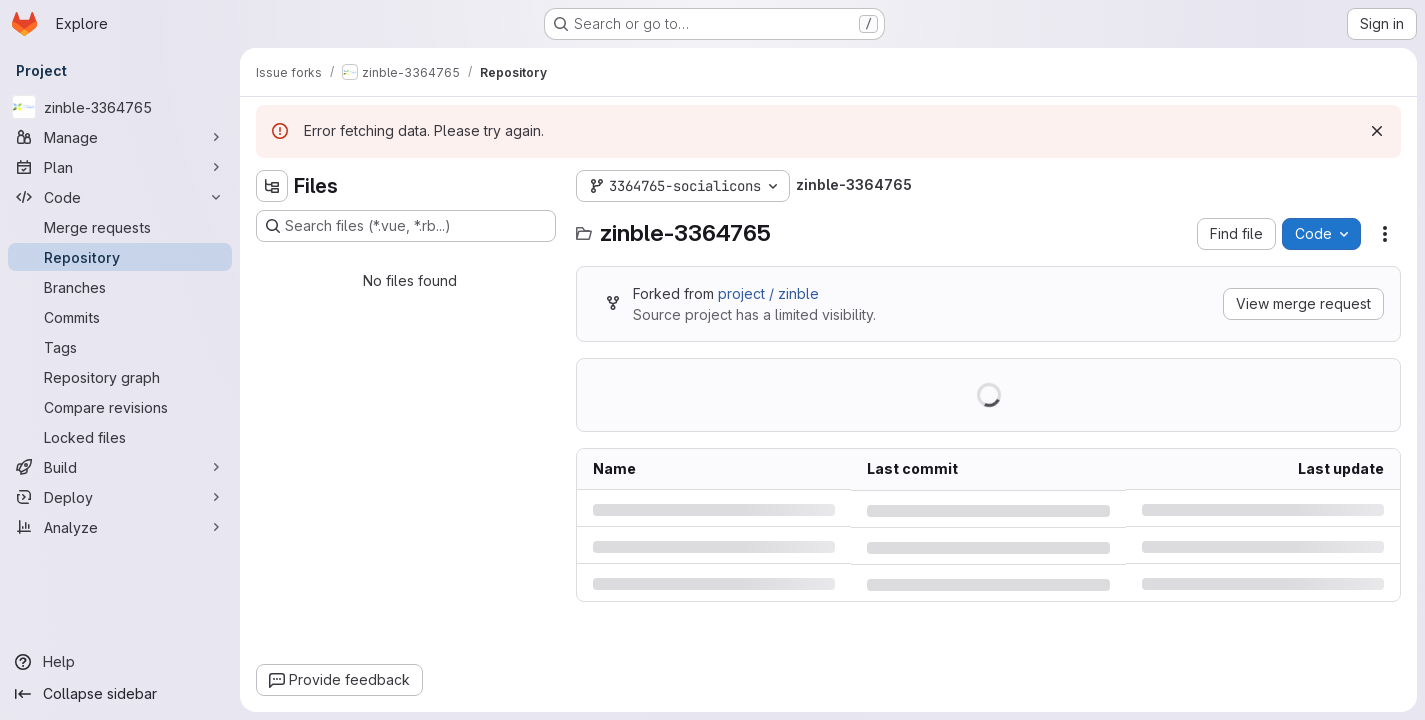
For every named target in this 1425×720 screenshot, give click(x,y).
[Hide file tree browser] (272, 186)
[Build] (120, 467)
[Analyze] (120, 527)
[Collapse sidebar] (120, 694)
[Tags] (120, 347)
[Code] (120, 197)
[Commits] (120, 317)
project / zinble (768, 293)
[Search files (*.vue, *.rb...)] (406, 226)
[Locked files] (120, 437)
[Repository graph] (120, 377)
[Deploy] (120, 497)
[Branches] (120, 287)
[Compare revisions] (120, 407)
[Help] (120, 662)
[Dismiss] (1377, 131)
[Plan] (120, 167)
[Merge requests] (120, 227)
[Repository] (120, 257)
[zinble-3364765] (120, 107)
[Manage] (120, 137)
